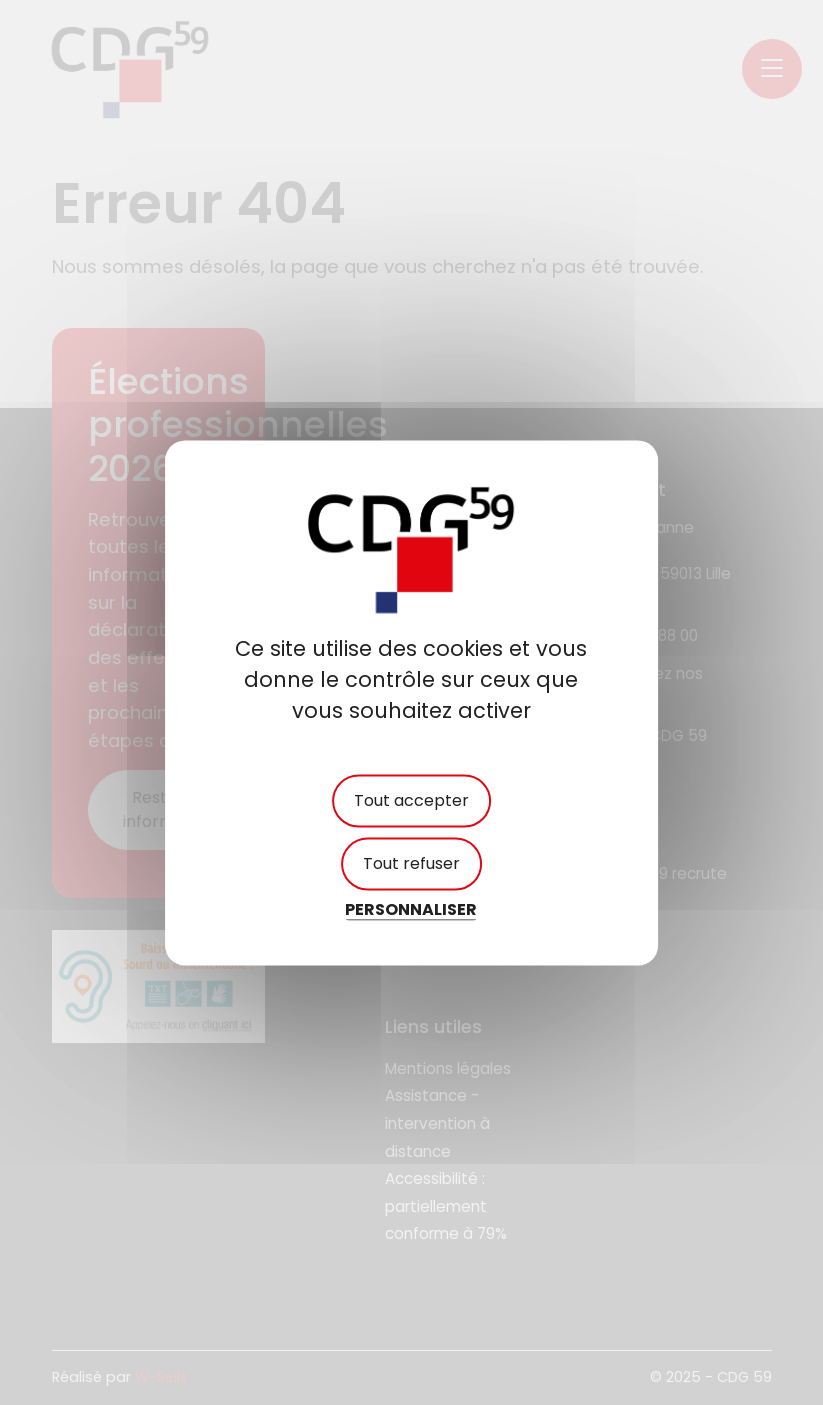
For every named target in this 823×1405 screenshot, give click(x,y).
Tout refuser (411, 864)
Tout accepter (411, 800)
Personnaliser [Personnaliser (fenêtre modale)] (411, 910)
